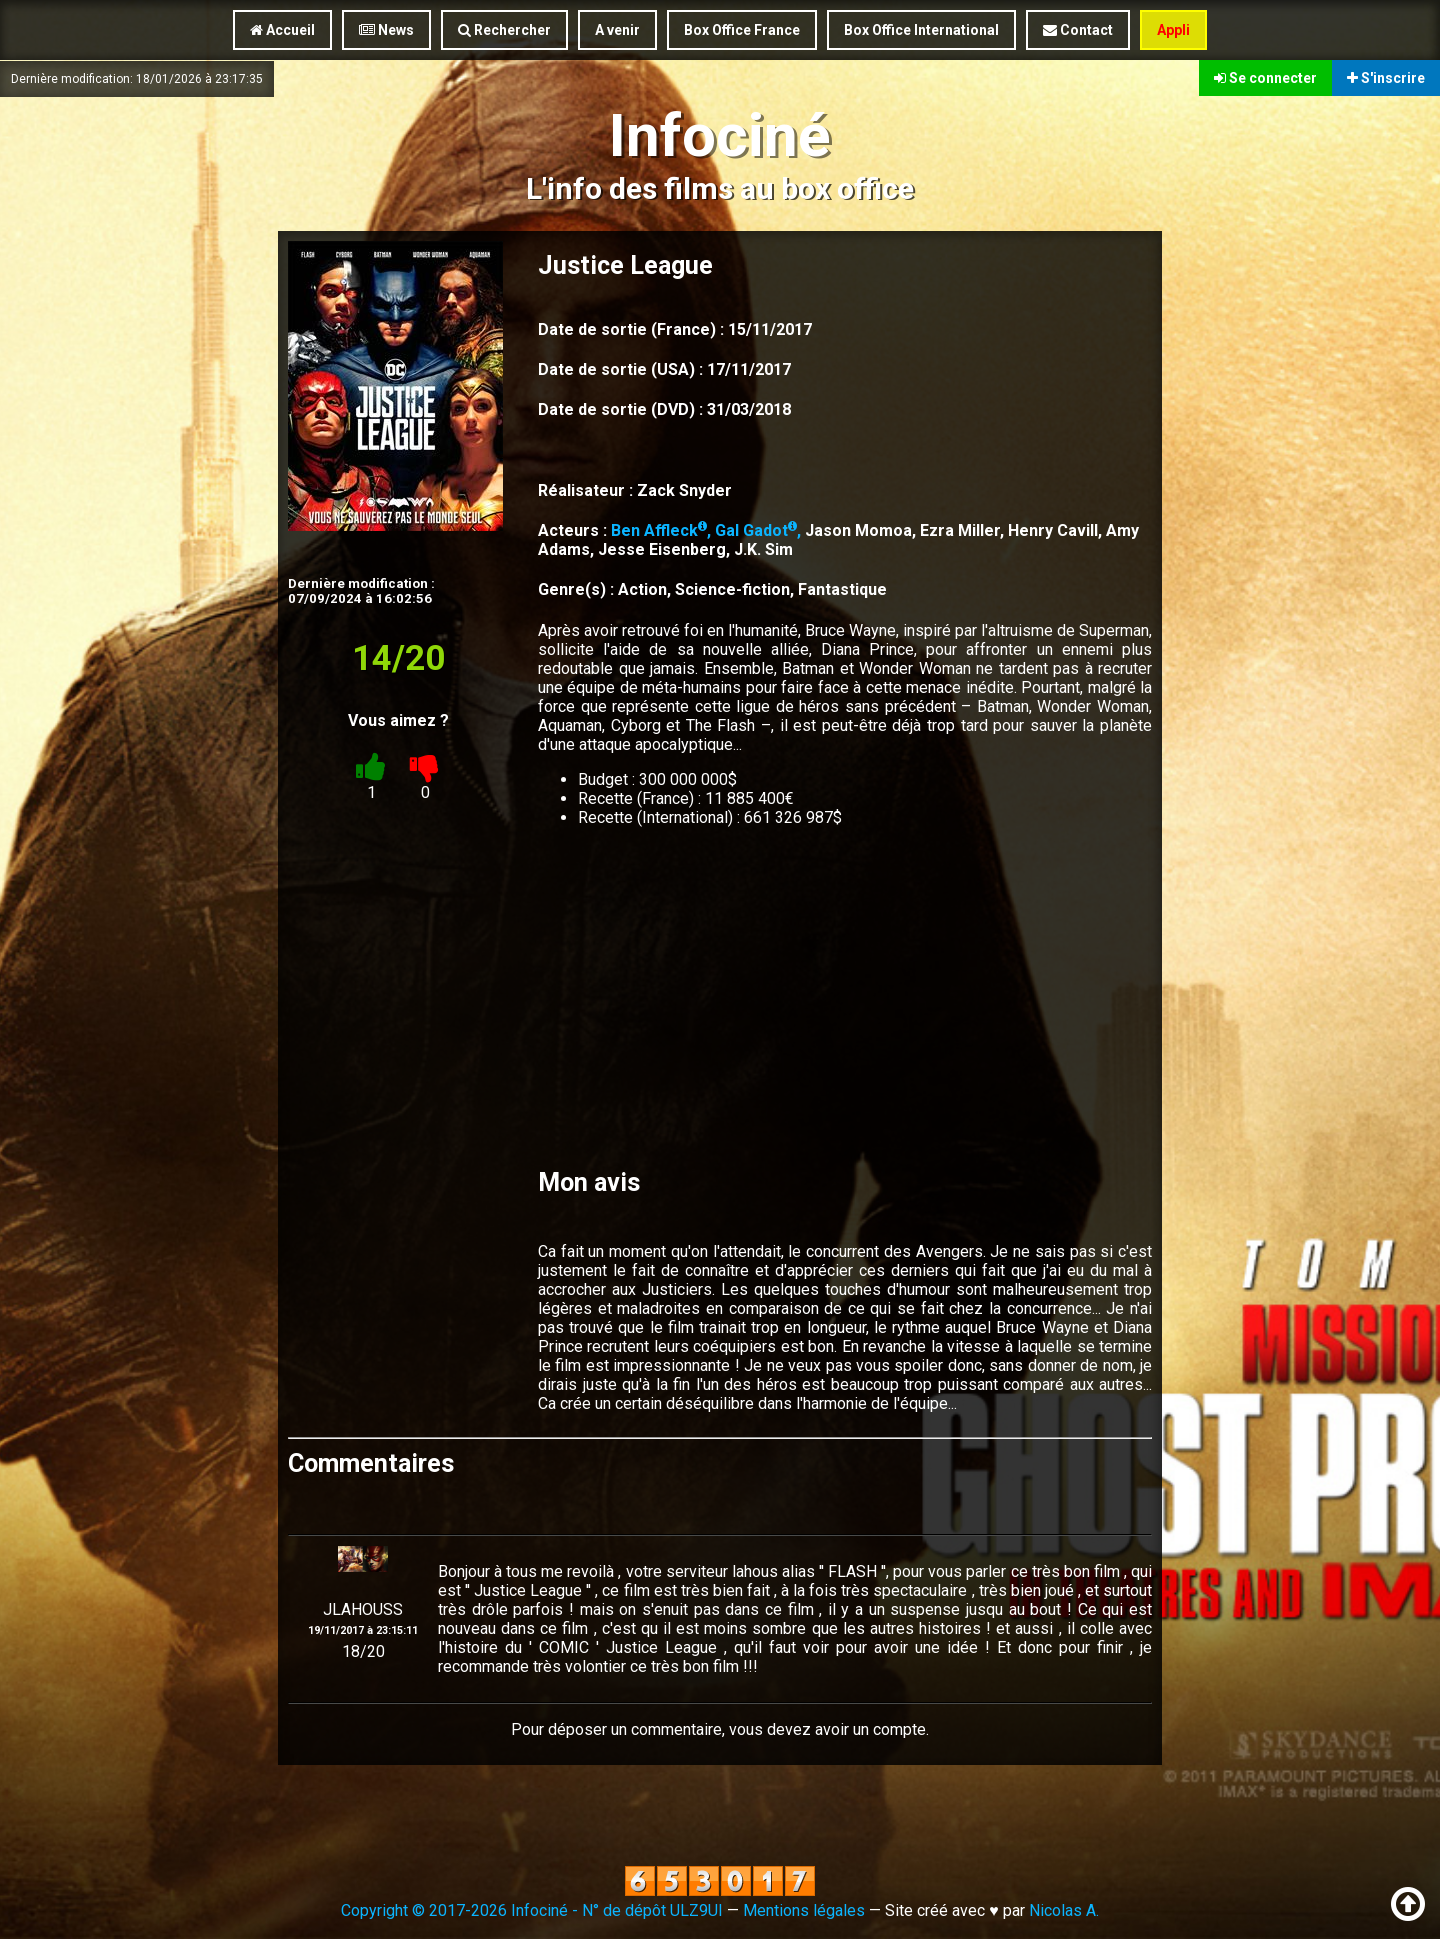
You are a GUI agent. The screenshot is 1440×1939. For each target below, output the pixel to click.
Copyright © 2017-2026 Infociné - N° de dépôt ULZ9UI (532, 1910)
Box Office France (742, 30)
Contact (1078, 30)
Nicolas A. (1064, 1910)
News (386, 30)
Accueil (282, 30)
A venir (617, 30)
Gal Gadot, (760, 530)
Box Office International (921, 30)
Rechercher (504, 30)
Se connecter (1265, 78)
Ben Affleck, (663, 530)
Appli (1173, 30)
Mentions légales (804, 1910)
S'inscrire (1386, 78)
